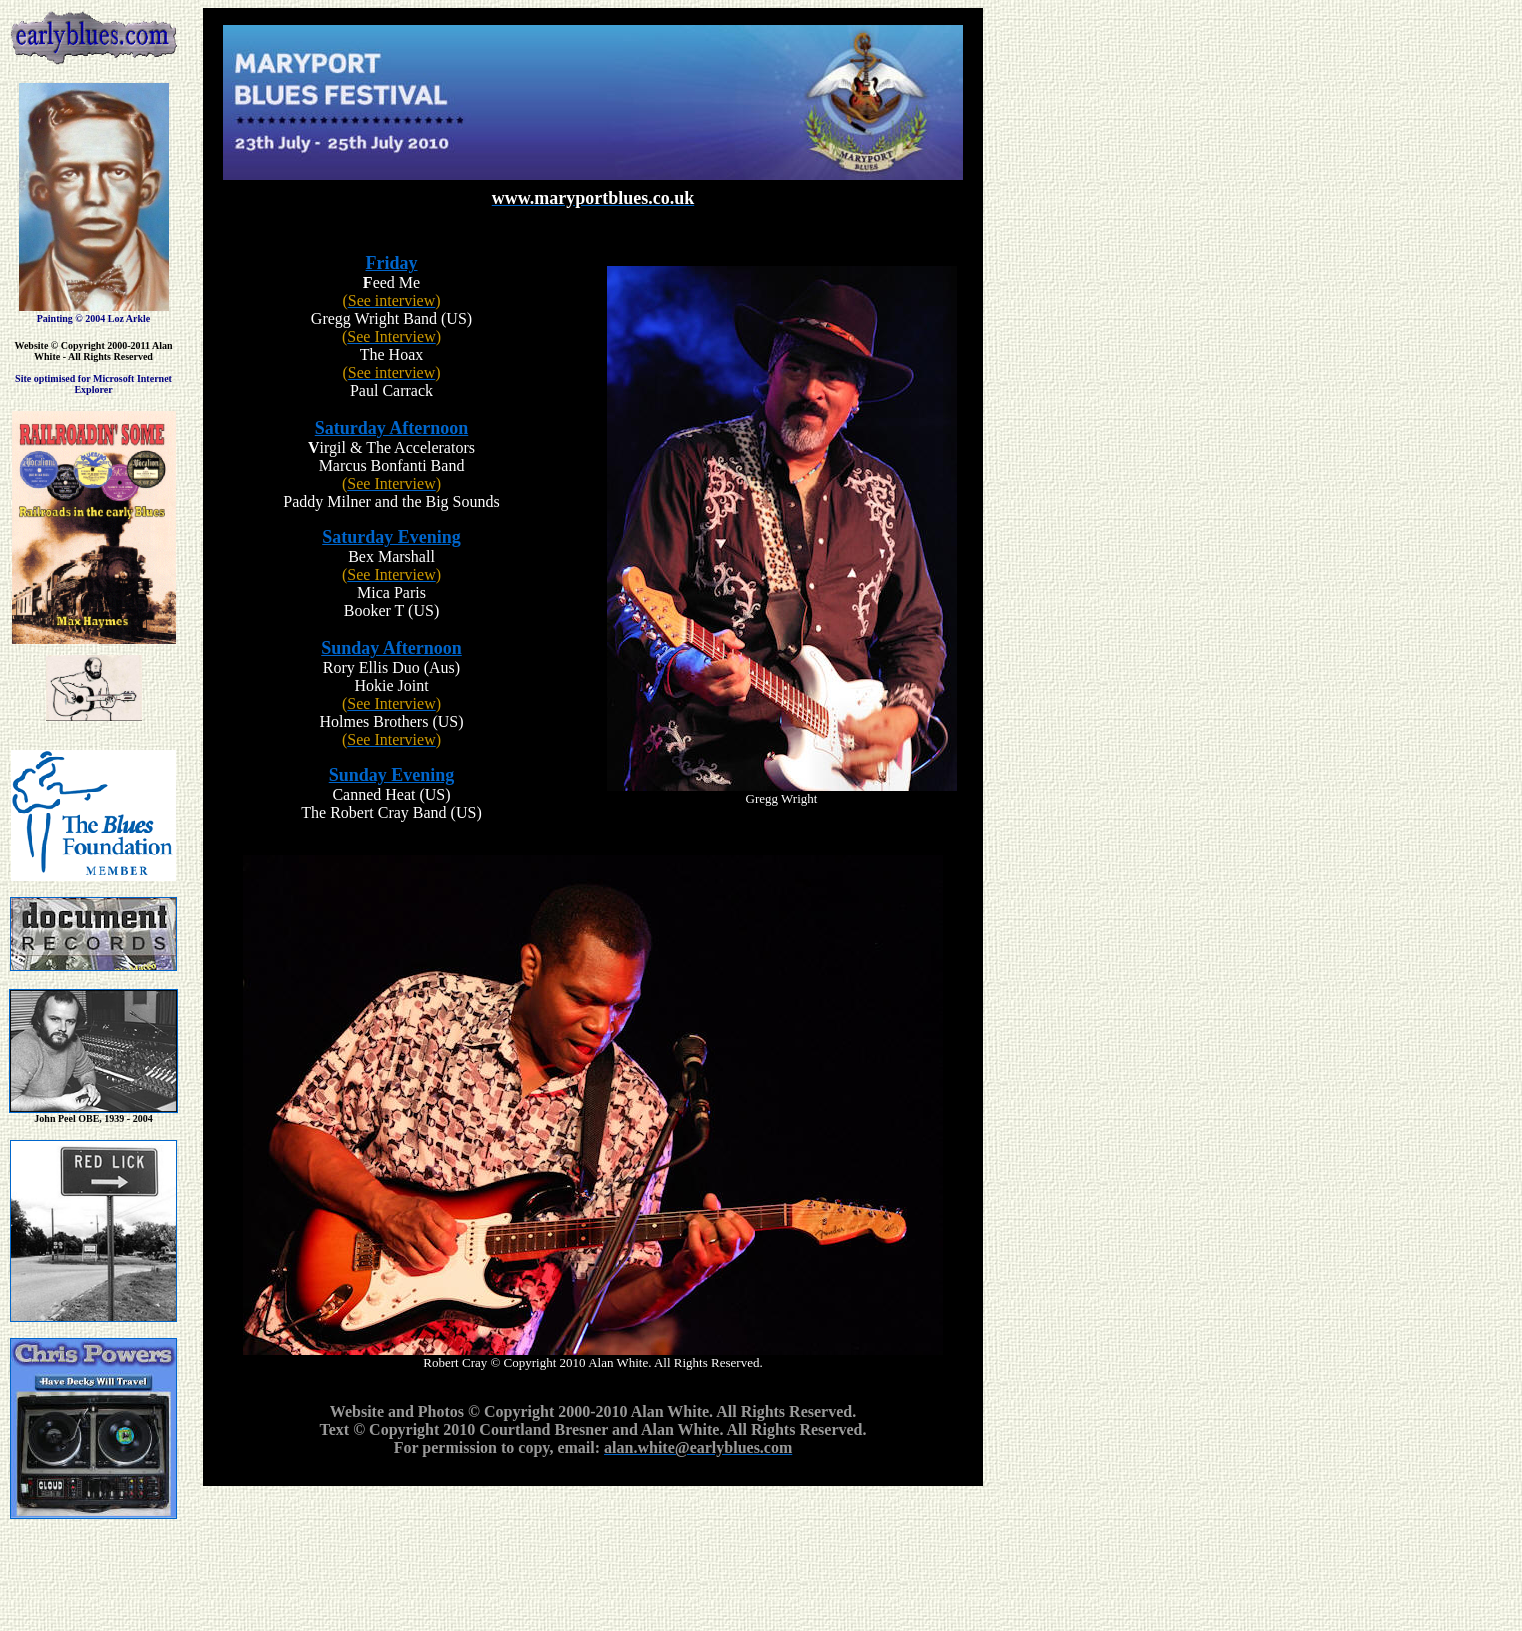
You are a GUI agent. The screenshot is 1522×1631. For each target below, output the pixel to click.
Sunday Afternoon (391, 648)
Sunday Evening (392, 775)
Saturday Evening (391, 537)
